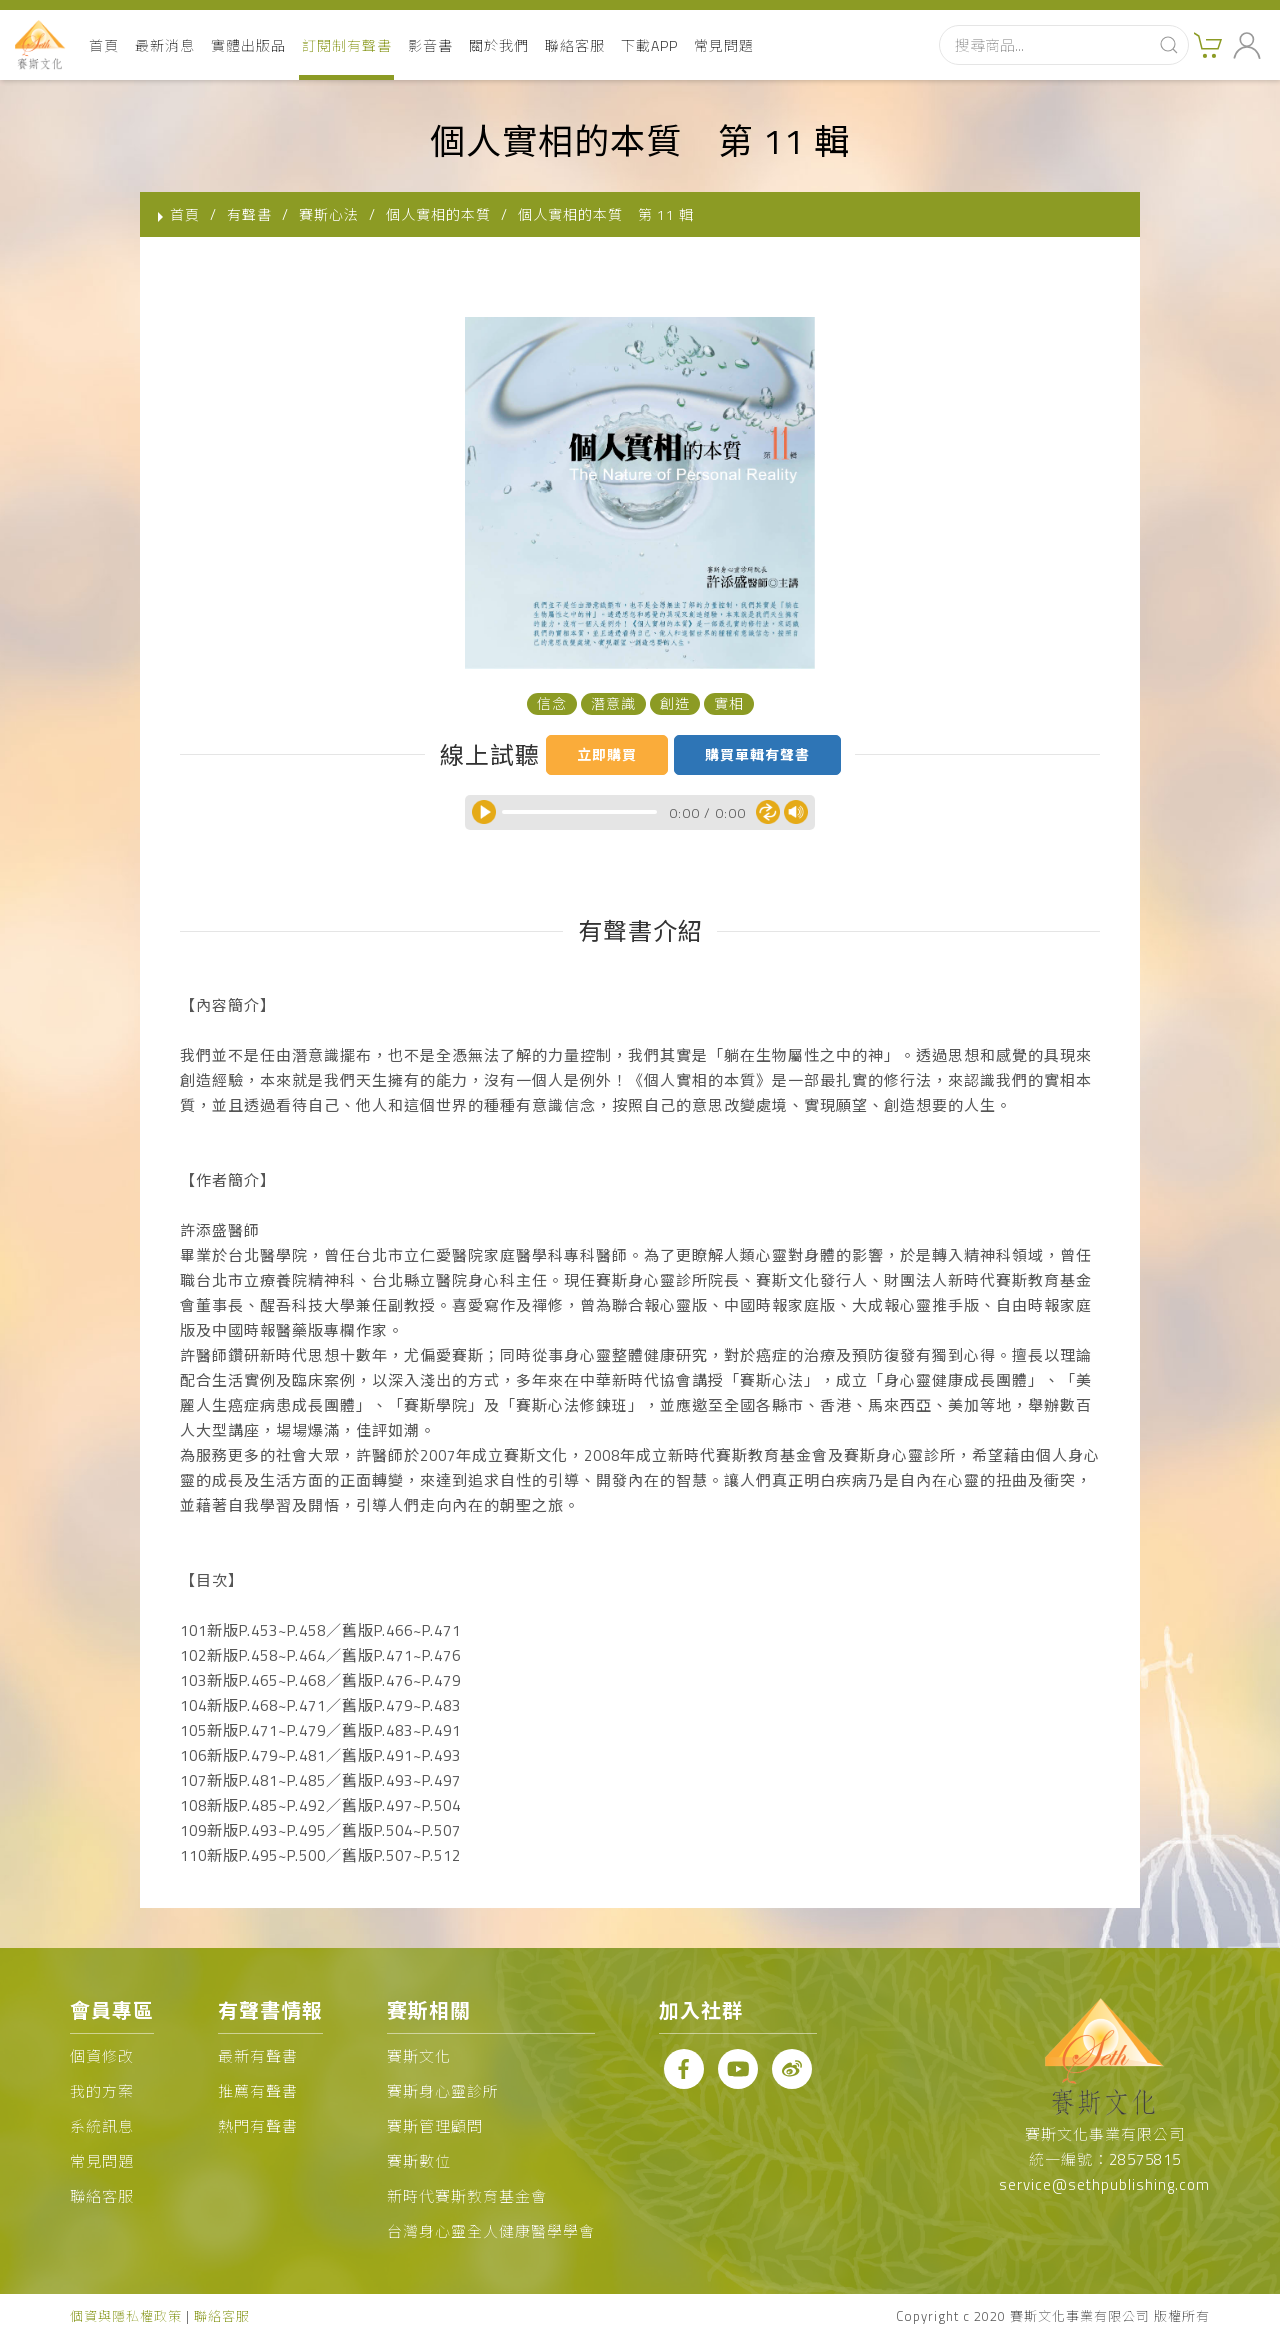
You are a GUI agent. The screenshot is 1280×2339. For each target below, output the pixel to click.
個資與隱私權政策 (126, 2316)
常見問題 (724, 45)
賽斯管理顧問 (435, 2126)
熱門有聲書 (258, 2126)
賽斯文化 (419, 2056)
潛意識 (613, 703)
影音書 (430, 45)
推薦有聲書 (258, 2091)
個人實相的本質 (438, 214)
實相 (729, 703)
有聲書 (249, 214)
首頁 (104, 45)
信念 (552, 703)
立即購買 (607, 754)
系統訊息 (102, 2126)
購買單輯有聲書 (757, 754)
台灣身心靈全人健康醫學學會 (491, 2231)
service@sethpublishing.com (1104, 2184)
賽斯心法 (329, 214)
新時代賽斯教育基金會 (467, 2196)
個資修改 (102, 2056)
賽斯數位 (419, 2161)
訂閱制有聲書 (347, 45)
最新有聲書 (258, 2056)
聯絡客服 (575, 45)
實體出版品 (248, 45)
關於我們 (499, 45)
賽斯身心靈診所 (443, 2091)
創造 (675, 703)
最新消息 (165, 45)
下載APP (649, 45)
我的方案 (102, 2091)
